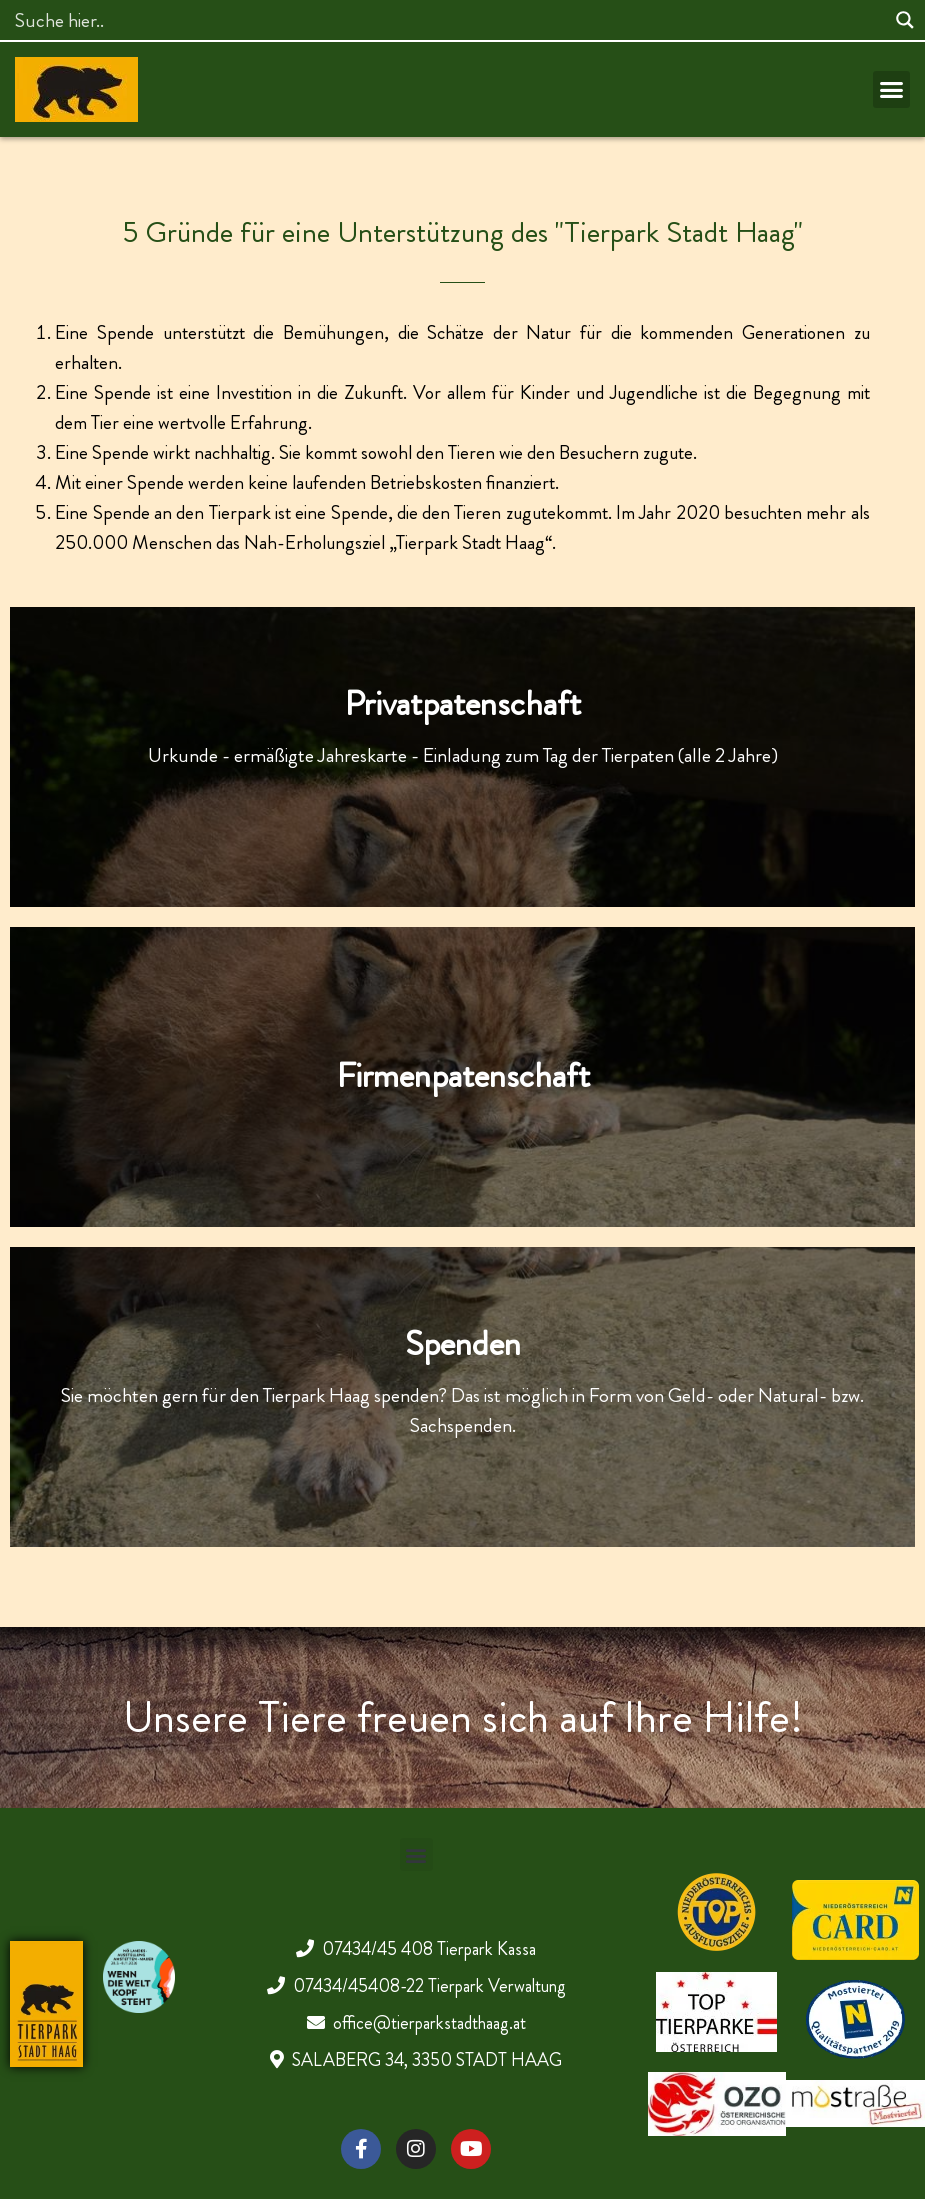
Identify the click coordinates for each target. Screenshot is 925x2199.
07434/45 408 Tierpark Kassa (429, 1949)
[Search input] (447, 20)
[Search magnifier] (905, 20)
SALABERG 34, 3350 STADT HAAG (427, 2060)
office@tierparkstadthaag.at (429, 2023)
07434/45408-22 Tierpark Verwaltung (429, 1986)
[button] (892, 90)
